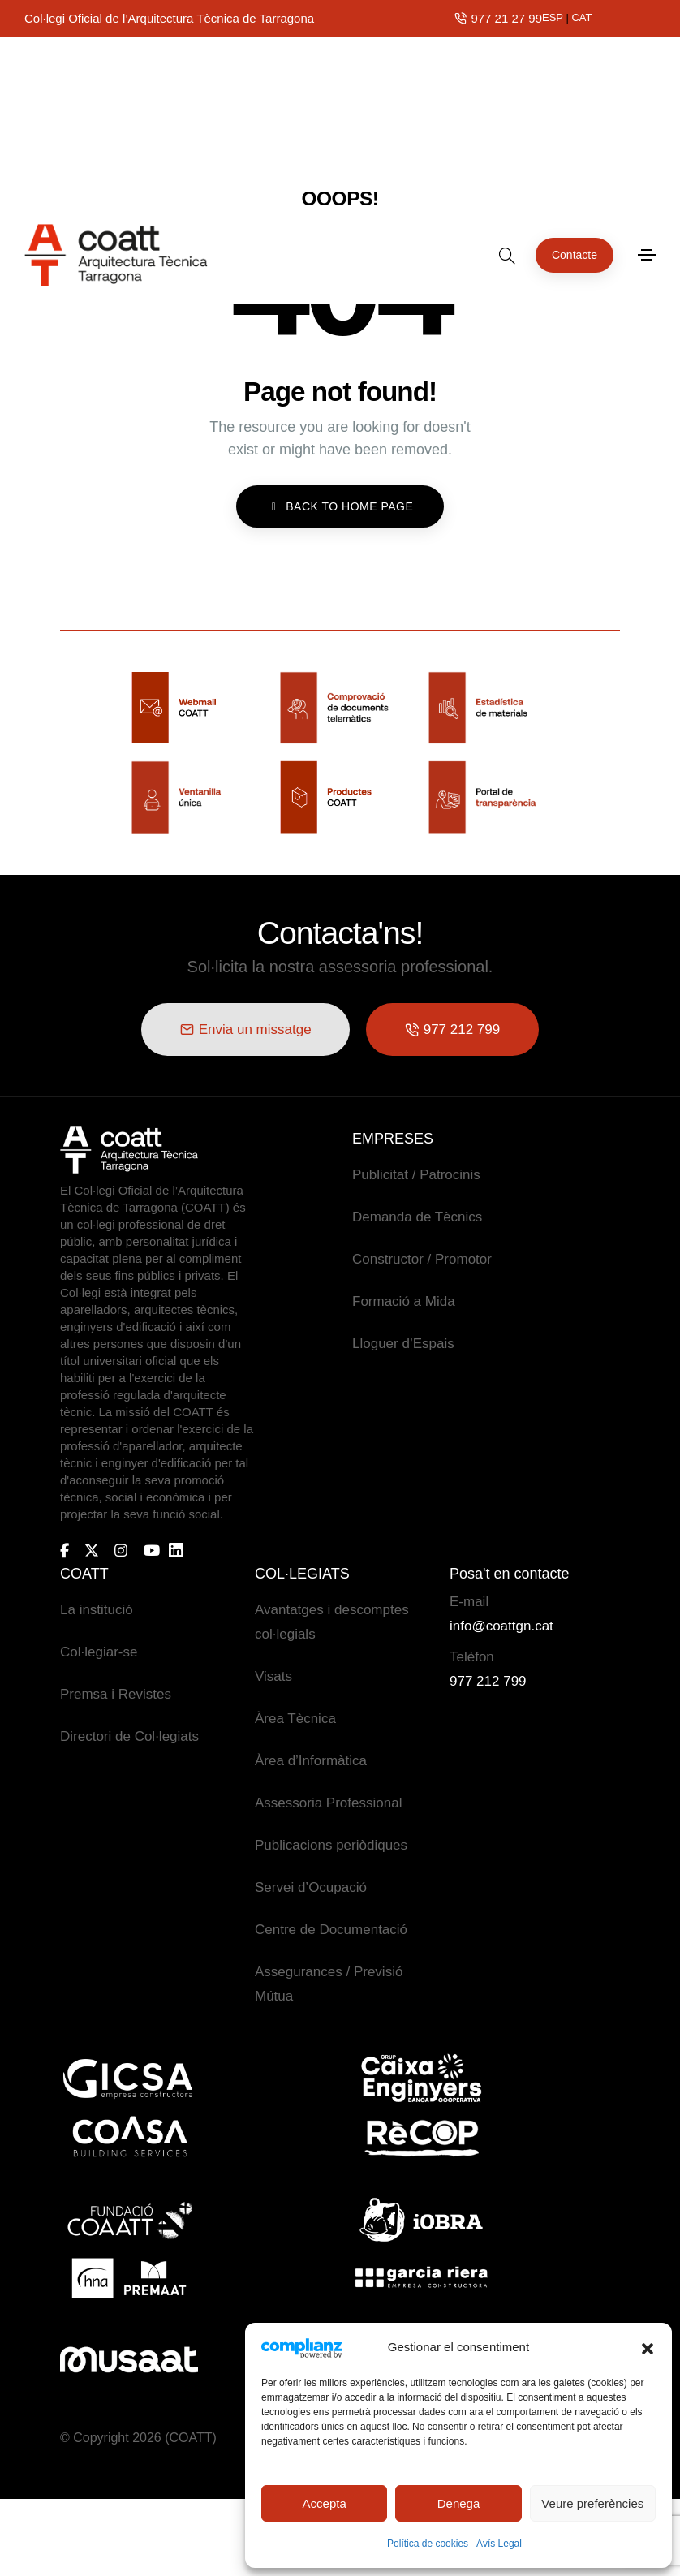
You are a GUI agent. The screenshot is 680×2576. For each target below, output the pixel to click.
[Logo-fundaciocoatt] (129, 2219)
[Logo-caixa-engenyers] (421, 2078)
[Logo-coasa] (129, 2137)
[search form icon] (507, 85)
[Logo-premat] (129, 2277)
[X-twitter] (91, 1549)
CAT (581, 17)
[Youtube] (152, 1549)
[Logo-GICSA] (129, 2078)
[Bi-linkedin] (183, 1549)
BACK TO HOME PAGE (340, 506)
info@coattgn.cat (501, 1625)
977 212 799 (488, 1680)
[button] (647, 2347)
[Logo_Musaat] (129, 2359)
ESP (552, 17)
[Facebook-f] (64, 1549)
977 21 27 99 (506, 18)
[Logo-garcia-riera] (421, 2277)
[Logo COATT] (129, 1149)
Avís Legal (499, 2543)
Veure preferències (592, 2503)
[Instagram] (120, 1549)
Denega (458, 2503)
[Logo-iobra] (421, 2219)
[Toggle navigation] (647, 85)
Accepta (324, 2503)
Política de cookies (427, 2543)
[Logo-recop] (421, 2137)
